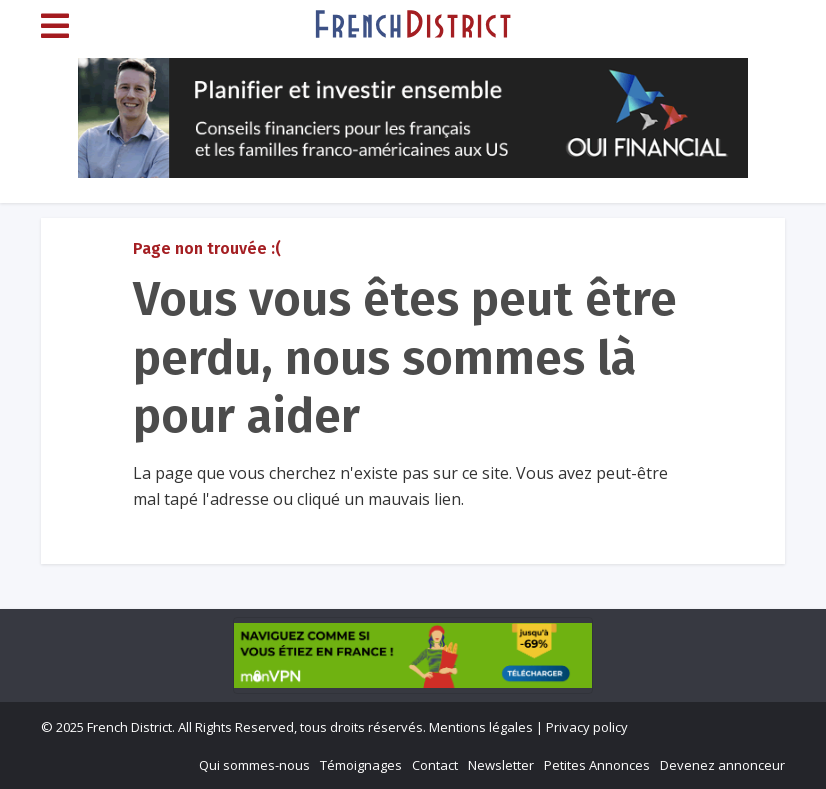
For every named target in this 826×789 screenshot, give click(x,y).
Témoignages (361, 765)
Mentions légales (481, 727)
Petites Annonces (597, 765)
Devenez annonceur (722, 765)
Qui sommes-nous (254, 765)
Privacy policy (587, 727)
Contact (435, 765)
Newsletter (501, 765)
